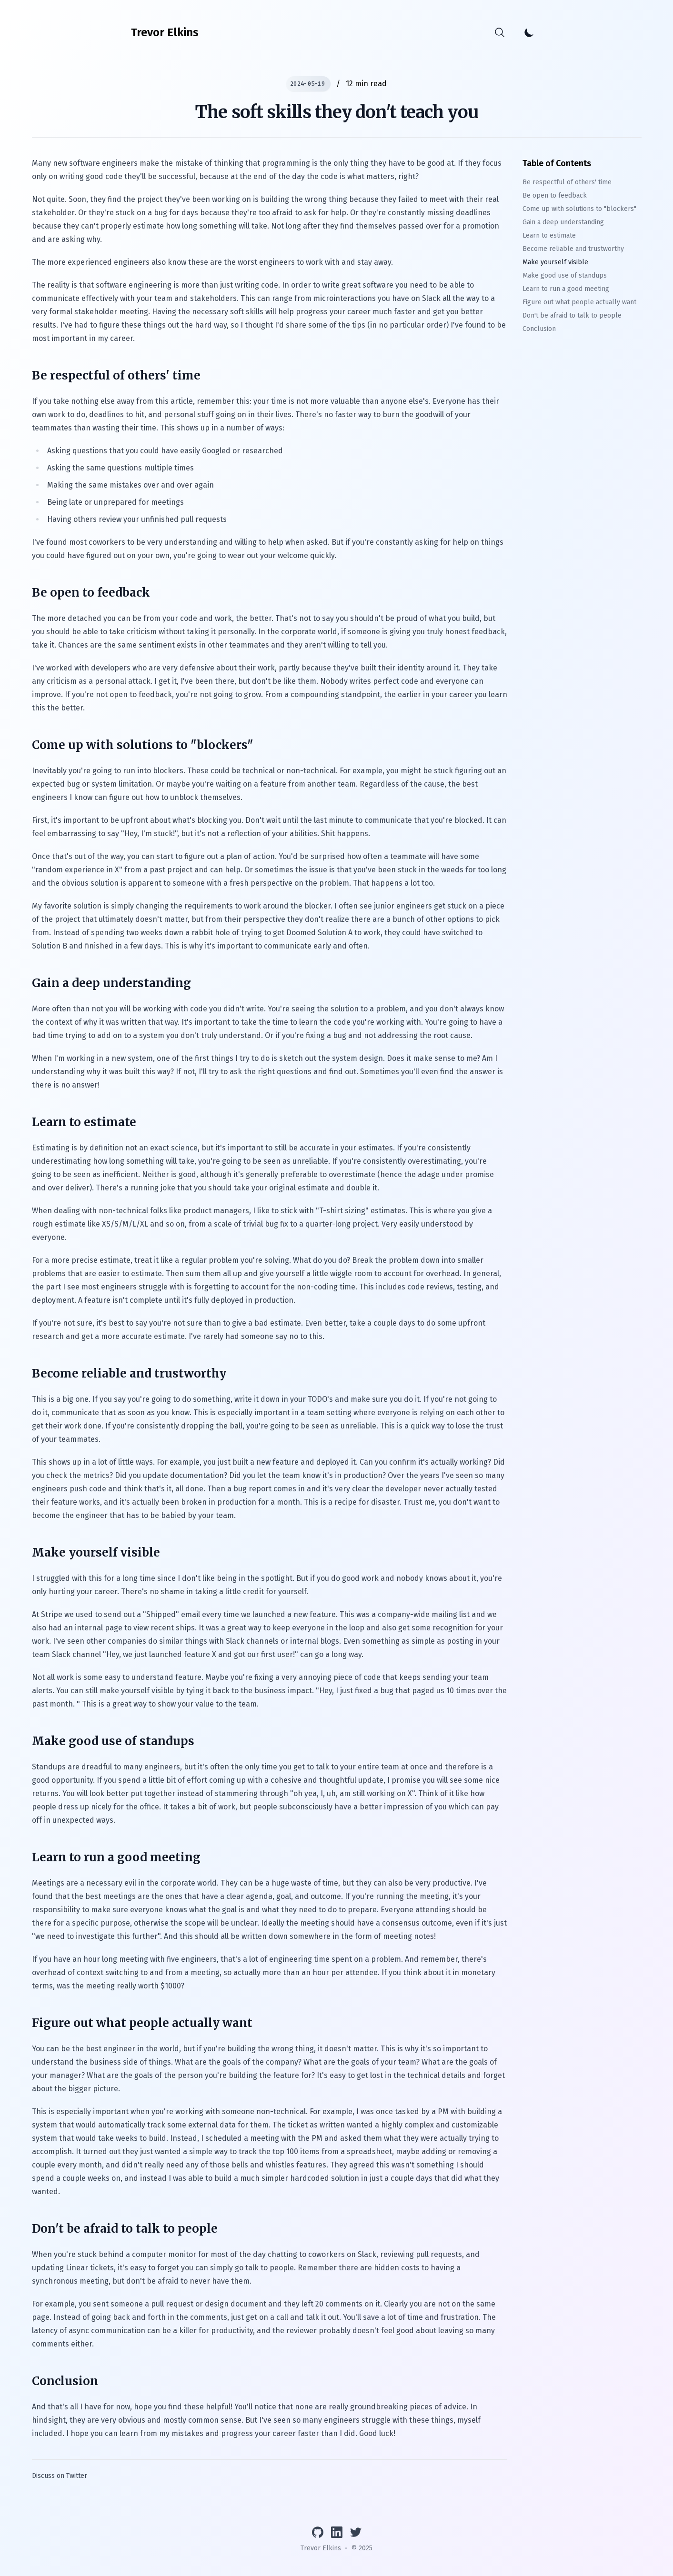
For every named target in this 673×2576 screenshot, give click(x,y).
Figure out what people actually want (579, 302)
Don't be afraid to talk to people (572, 315)
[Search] (498, 32)
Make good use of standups (564, 275)
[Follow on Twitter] (356, 2532)
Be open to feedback (554, 195)
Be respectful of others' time (567, 182)
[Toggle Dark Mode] (529, 32)
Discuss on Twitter (59, 2476)
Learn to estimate (549, 235)
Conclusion (539, 329)
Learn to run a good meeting (565, 289)
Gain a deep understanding (563, 222)
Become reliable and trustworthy (573, 249)
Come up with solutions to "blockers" (579, 209)
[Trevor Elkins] (165, 32)
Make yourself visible (555, 262)
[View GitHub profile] (317, 2532)
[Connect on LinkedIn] (336, 2532)
